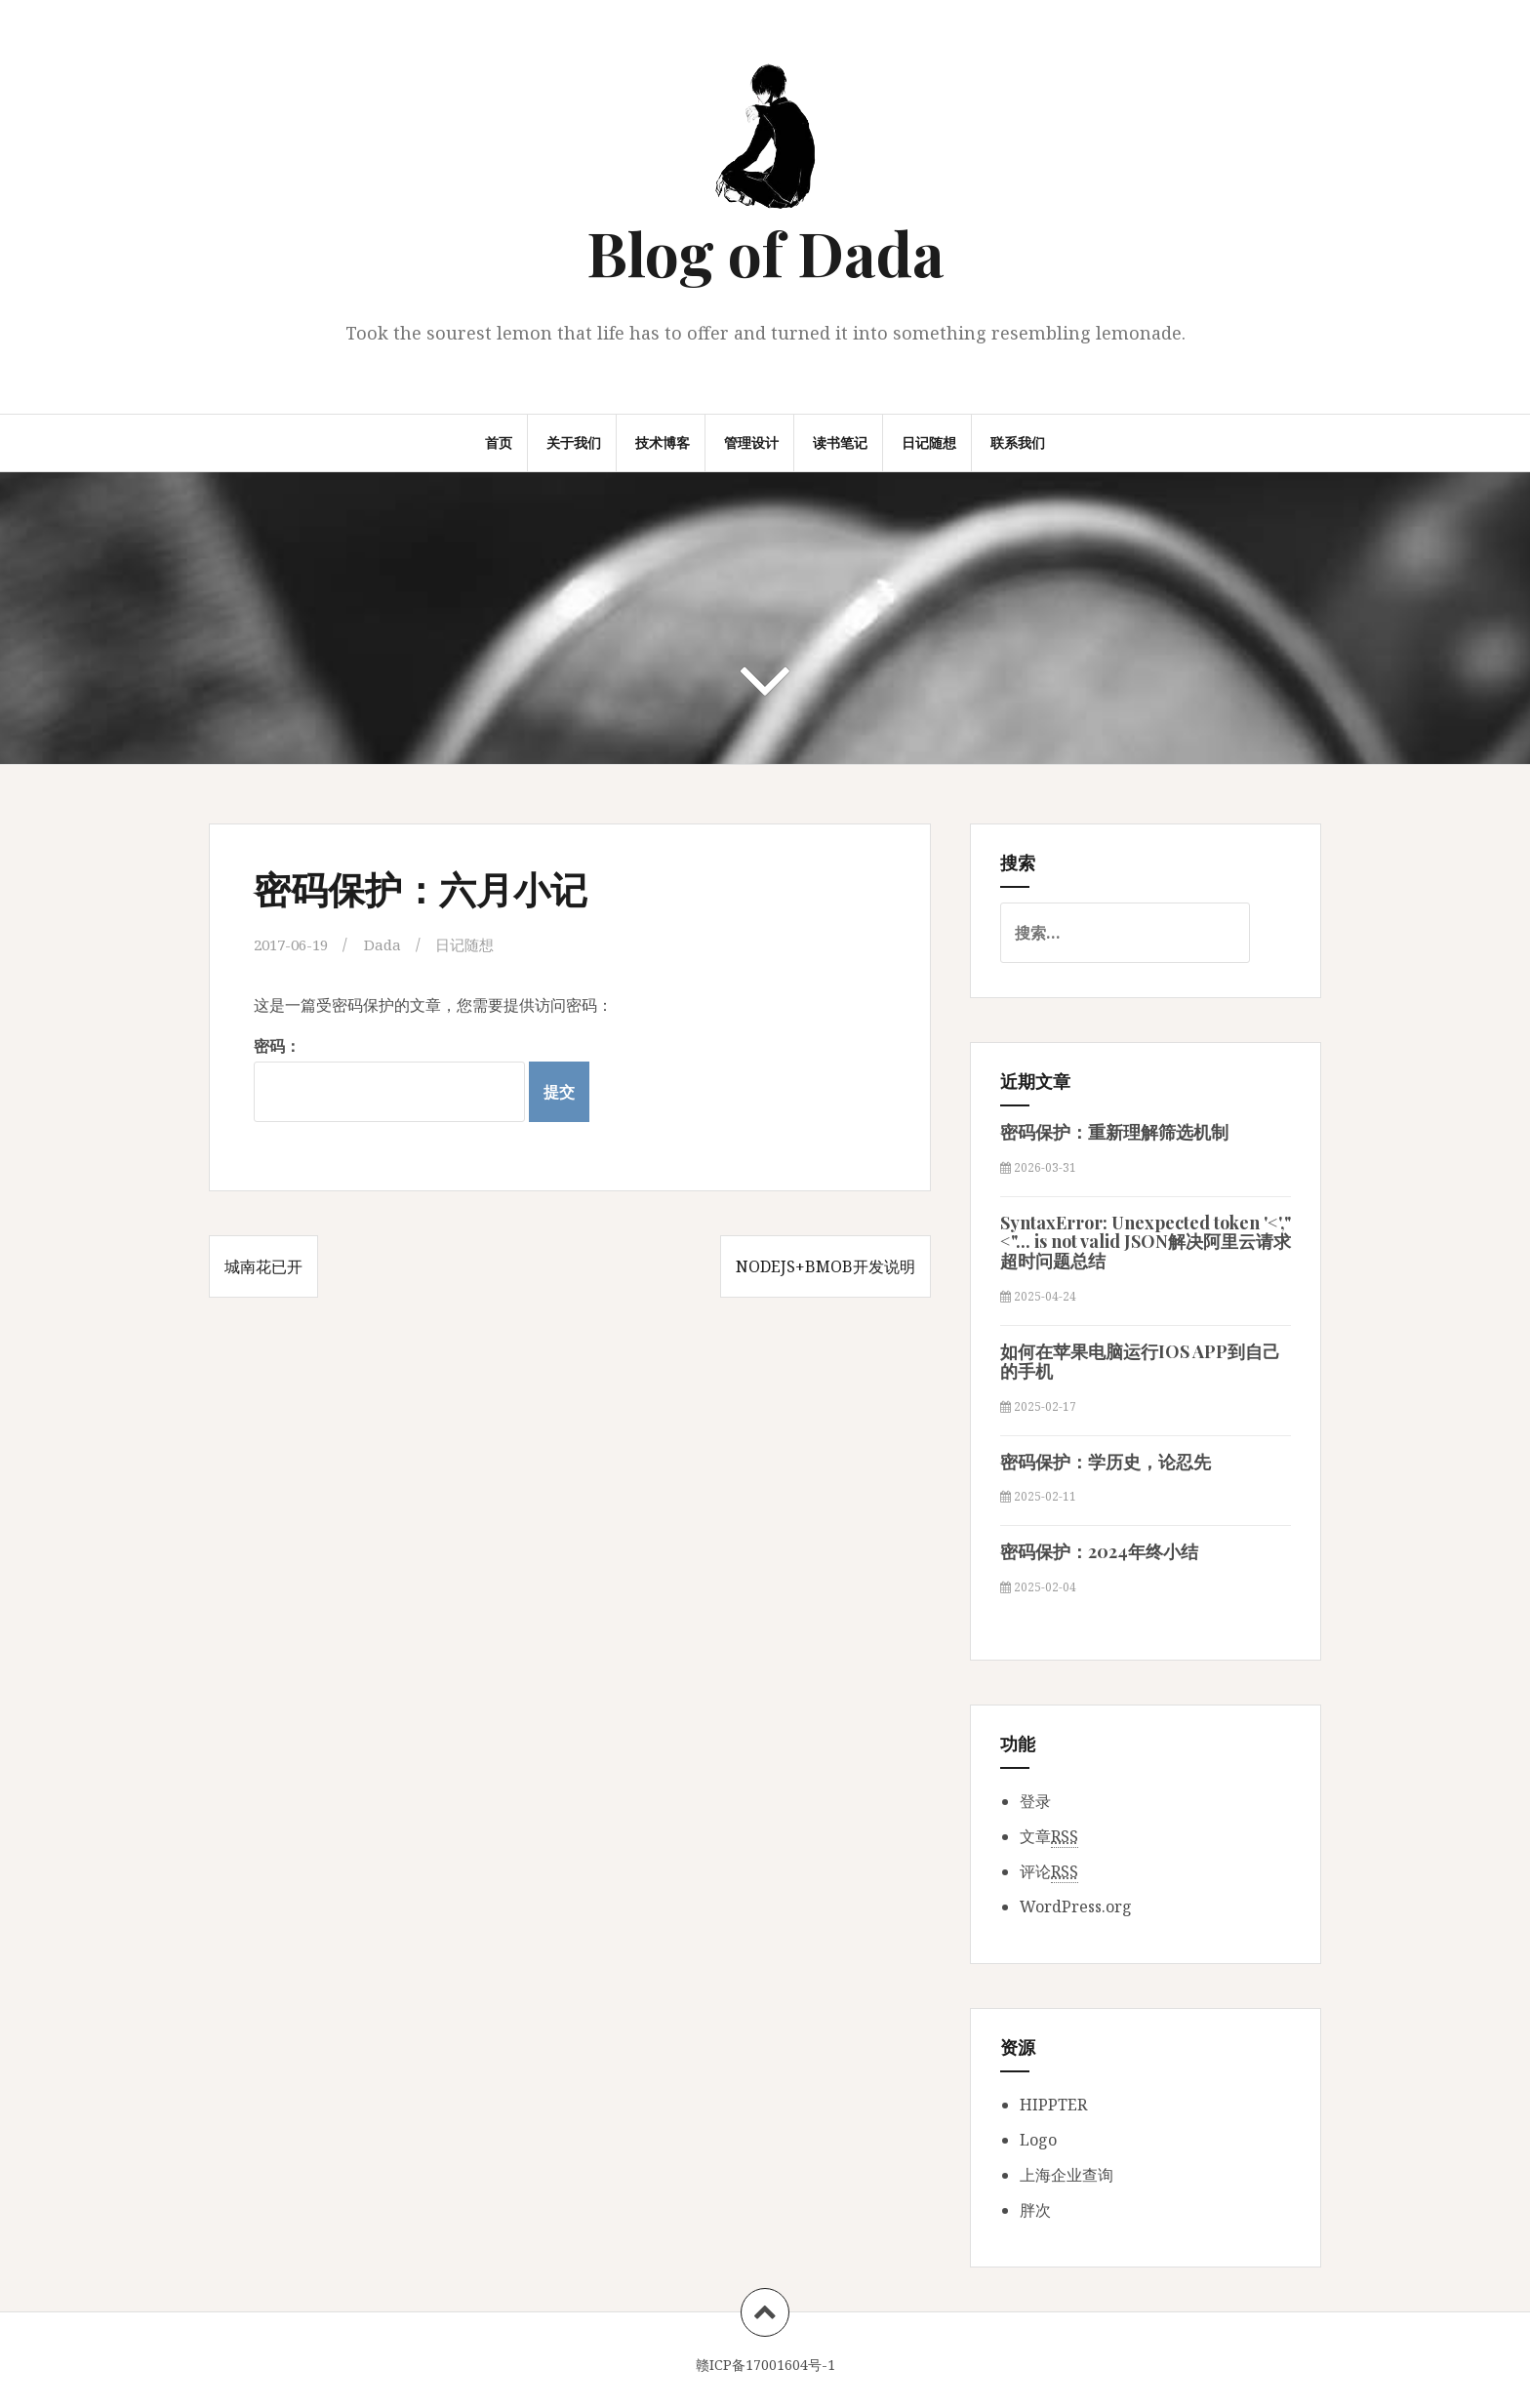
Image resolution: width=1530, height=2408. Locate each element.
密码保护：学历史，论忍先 (1105, 1461)
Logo (1038, 2139)
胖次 (1035, 2210)
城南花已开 (263, 1266)
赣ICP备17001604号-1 (765, 2364)
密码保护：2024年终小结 (1099, 1551)
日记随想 (929, 442)
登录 (1035, 1801)
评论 (1049, 1872)
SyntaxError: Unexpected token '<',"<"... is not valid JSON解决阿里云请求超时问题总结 (1145, 1242)
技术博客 (662, 442)
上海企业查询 (1066, 2175)
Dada (391, 944)
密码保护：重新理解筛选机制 (1114, 1132)
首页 (498, 442)
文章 (1049, 1837)
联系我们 (1017, 442)
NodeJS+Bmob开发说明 (825, 1266)
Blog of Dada (765, 252)
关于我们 (573, 442)
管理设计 (751, 442)
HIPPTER (1053, 2104)
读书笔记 (840, 442)
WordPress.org (1076, 1906)
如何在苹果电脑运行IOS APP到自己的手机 (1140, 1361)
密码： (389, 1078)
